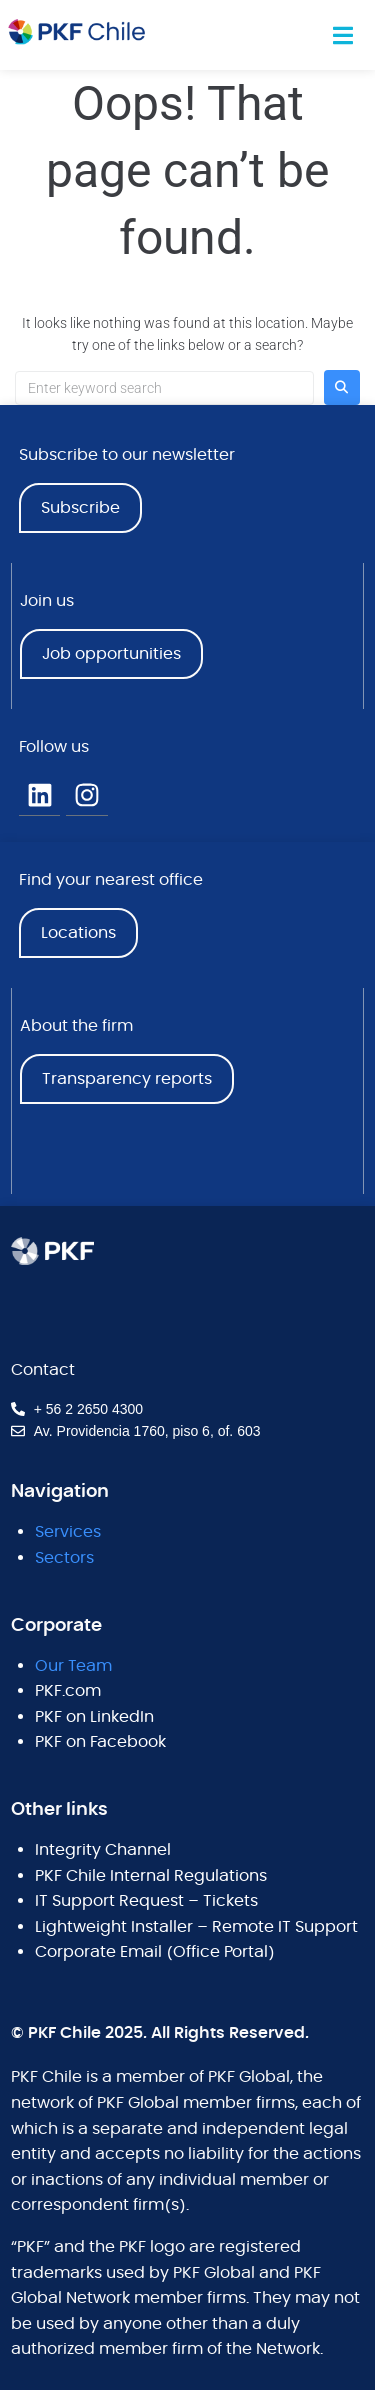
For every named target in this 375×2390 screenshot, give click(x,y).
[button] (343, 35)
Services (68, 1532)
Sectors (64, 1558)
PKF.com (68, 1691)
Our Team (73, 1666)
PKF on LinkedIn (94, 1717)
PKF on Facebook (100, 1742)
